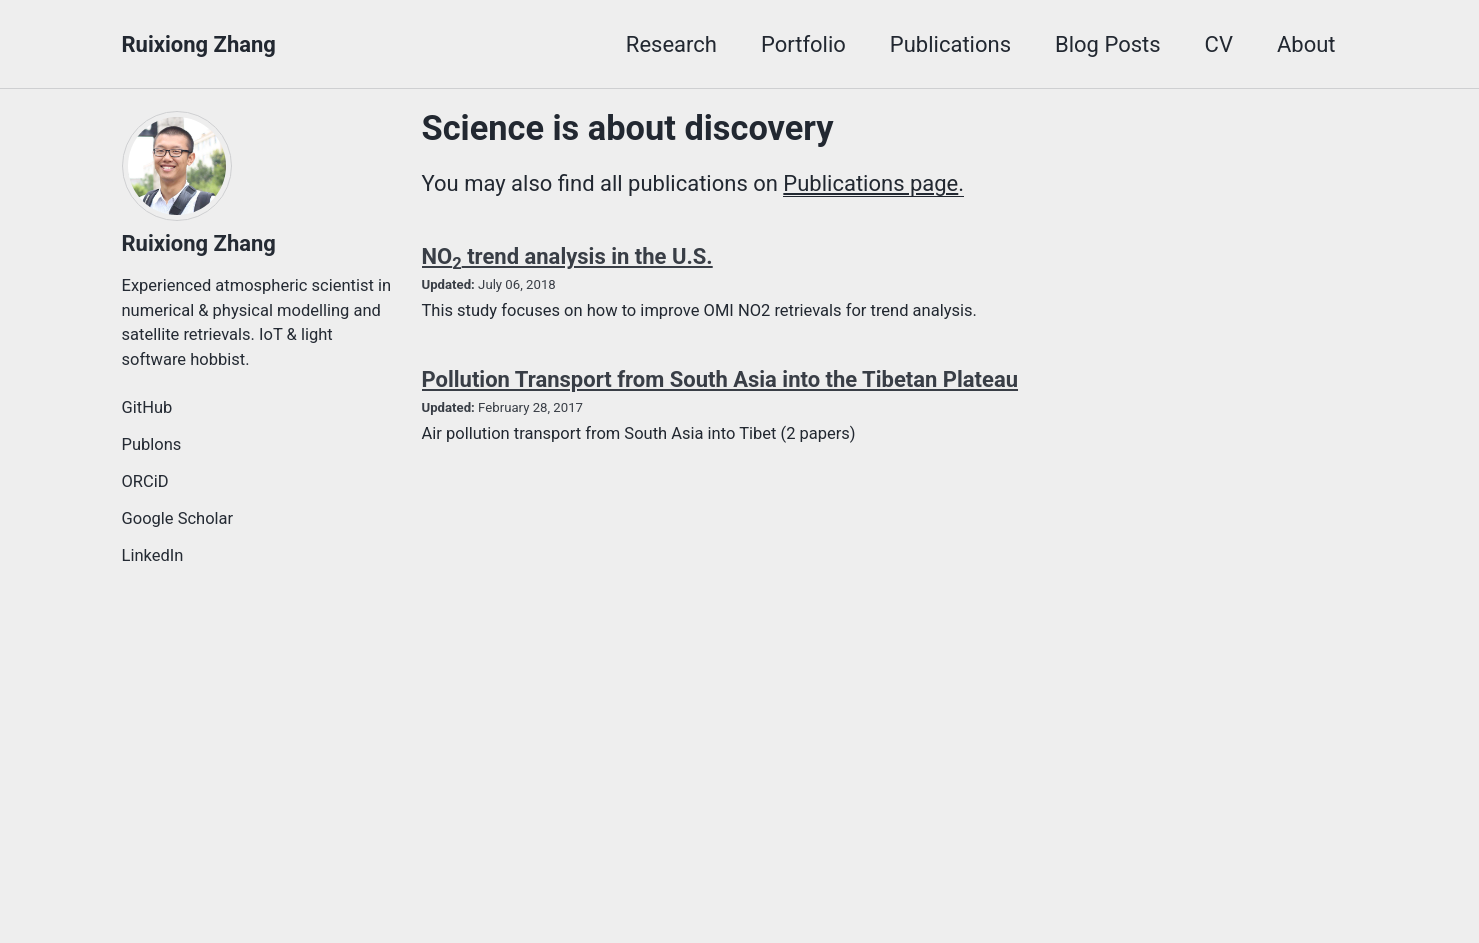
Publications (950, 44)
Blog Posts (1108, 44)
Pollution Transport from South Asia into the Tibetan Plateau (720, 379)
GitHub (147, 407)
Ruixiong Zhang (199, 44)
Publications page (870, 183)
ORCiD (145, 481)
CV (1219, 44)
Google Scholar (178, 518)
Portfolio (803, 44)
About (1306, 44)
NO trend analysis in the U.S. (567, 256)
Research (671, 44)
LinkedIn (153, 555)
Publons (152, 444)
